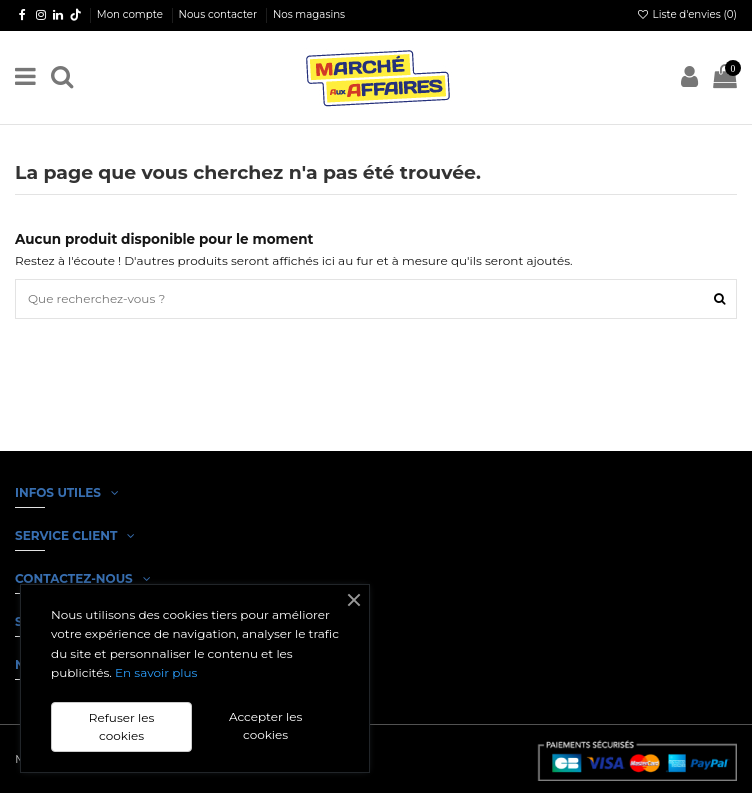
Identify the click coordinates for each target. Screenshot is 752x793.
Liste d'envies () (687, 14)
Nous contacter (219, 14)
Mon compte (131, 14)
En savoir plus (156, 672)
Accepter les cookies (265, 725)
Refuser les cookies (121, 726)
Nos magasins (309, 14)
